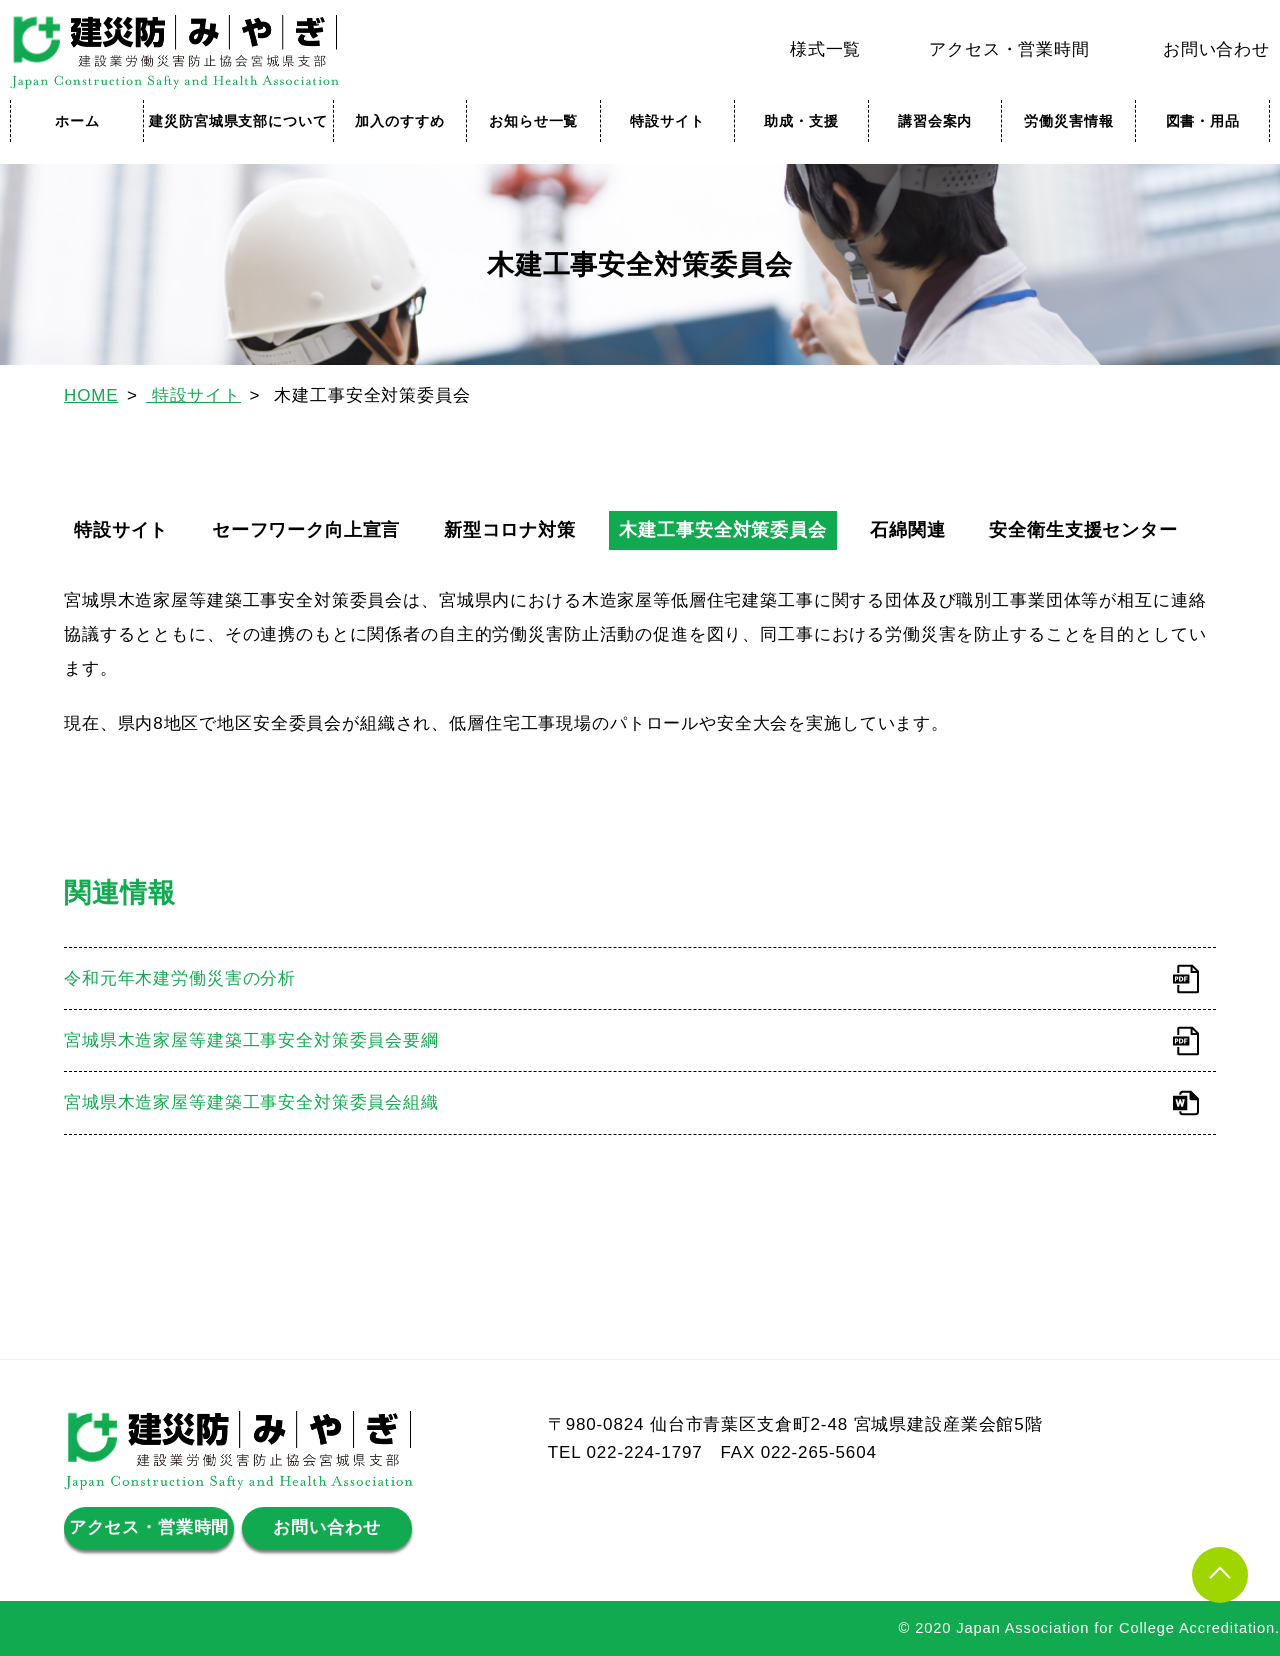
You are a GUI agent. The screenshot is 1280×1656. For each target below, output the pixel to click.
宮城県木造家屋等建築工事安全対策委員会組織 (251, 1102)
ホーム (77, 121)
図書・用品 (1203, 121)
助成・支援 (801, 121)
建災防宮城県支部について (238, 121)
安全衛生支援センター (1083, 530)
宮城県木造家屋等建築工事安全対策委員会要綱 (251, 1040)
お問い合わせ (1216, 49)
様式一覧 (825, 49)
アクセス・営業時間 (1009, 49)
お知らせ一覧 (533, 121)
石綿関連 (907, 530)
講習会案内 (935, 121)
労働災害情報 (1068, 121)
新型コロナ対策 (510, 530)
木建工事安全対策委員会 (722, 530)
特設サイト (667, 121)
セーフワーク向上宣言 (306, 530)
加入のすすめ (399, 121)
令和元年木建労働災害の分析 (180, 978)
